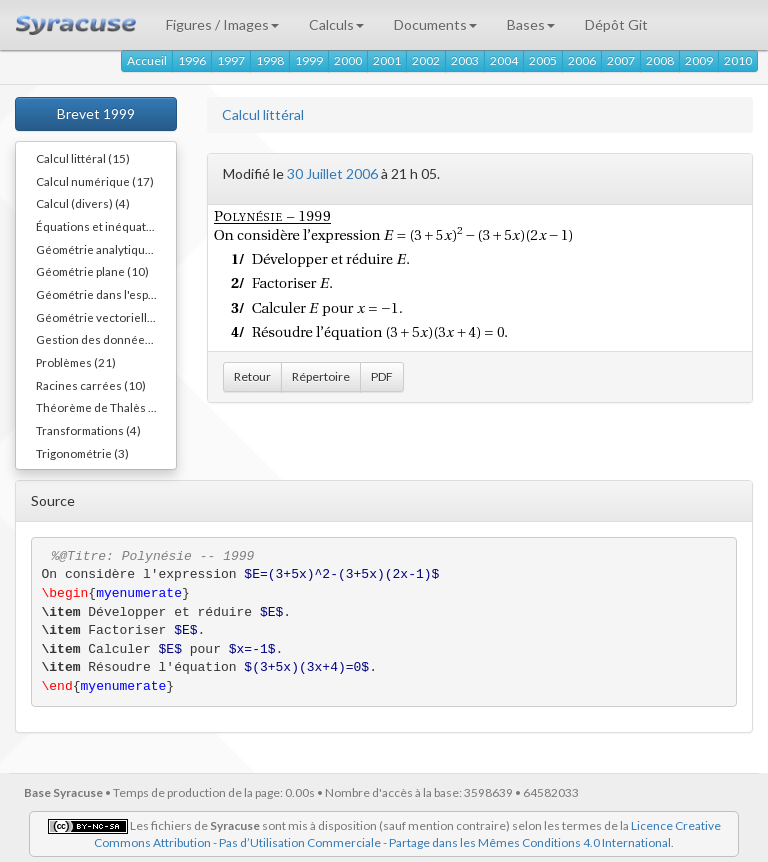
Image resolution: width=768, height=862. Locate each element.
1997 (231, 60)
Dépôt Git (616, 24)
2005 (543, 60)
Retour (252, 376)
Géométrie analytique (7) (102, 249)
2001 (387, 60)
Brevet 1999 (96, 113)
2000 (348, 60)
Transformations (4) (88, 430)
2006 (582, 60)
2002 (426, 60)
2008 (660, 60)
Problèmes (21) (76, 362)
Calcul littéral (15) (83, 158)
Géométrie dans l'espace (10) (106, 294)
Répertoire (321, 376)
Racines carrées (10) (91, 385)
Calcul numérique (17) (95, 181)
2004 (504, 60)
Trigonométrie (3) (82, 453)
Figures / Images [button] (222, 24)
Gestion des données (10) (105, 339)
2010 (738, 60)
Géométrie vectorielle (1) (103, 317)
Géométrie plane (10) (92, 271)
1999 (309, 60)
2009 (699, 60)
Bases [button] (531, 24)
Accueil (147, 60)
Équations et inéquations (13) (106, 226)
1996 (192, 60)
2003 (465, 60)
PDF (382, 376)
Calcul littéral (263, 114)
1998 (270, 60)
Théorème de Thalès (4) (99, 407)
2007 (621, 60)
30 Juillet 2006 (332, 173)
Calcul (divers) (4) (83, 203)
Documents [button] (435, 24)
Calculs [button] (336, 24)
